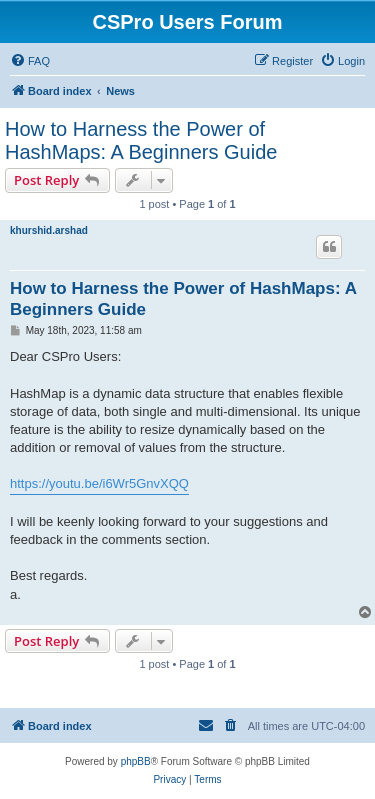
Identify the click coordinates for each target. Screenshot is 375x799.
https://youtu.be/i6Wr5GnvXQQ (99, 483)
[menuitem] (30, 61)
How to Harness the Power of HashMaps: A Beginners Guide (141, 140)
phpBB (136, 761)
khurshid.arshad (49, 230)
